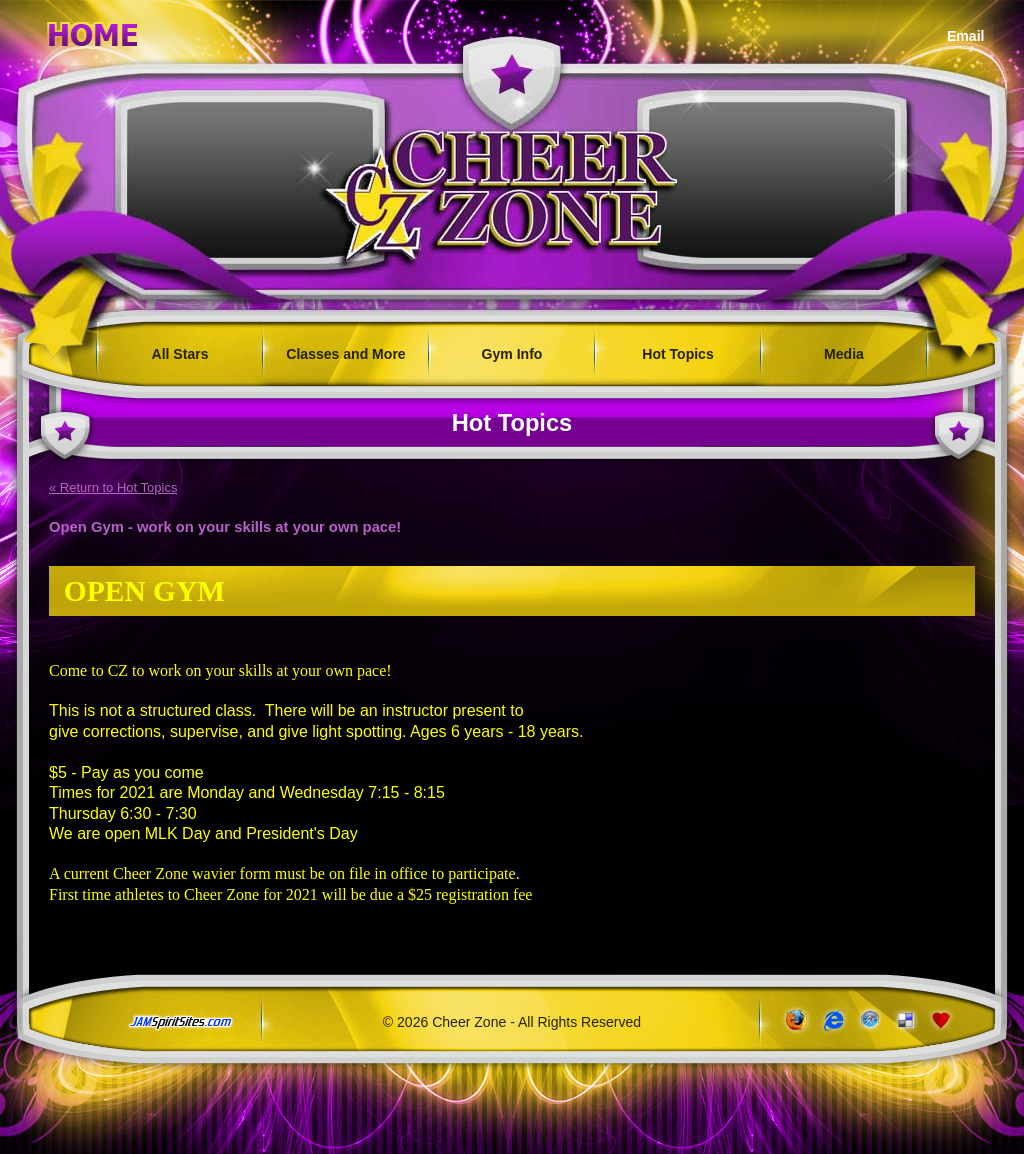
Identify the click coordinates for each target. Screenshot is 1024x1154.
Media (844, 354)
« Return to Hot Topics (113, 487)
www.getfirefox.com (794, 1020)
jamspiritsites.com (180, 1023)
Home (93, 31)
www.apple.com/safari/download (868, 1020)
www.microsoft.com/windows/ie (831, 1020)
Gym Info (512, 354)
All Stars (180, 354)
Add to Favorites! (942, 1020)
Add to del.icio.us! (905, 1020)
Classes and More (345, 354)
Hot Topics (677, 354)
